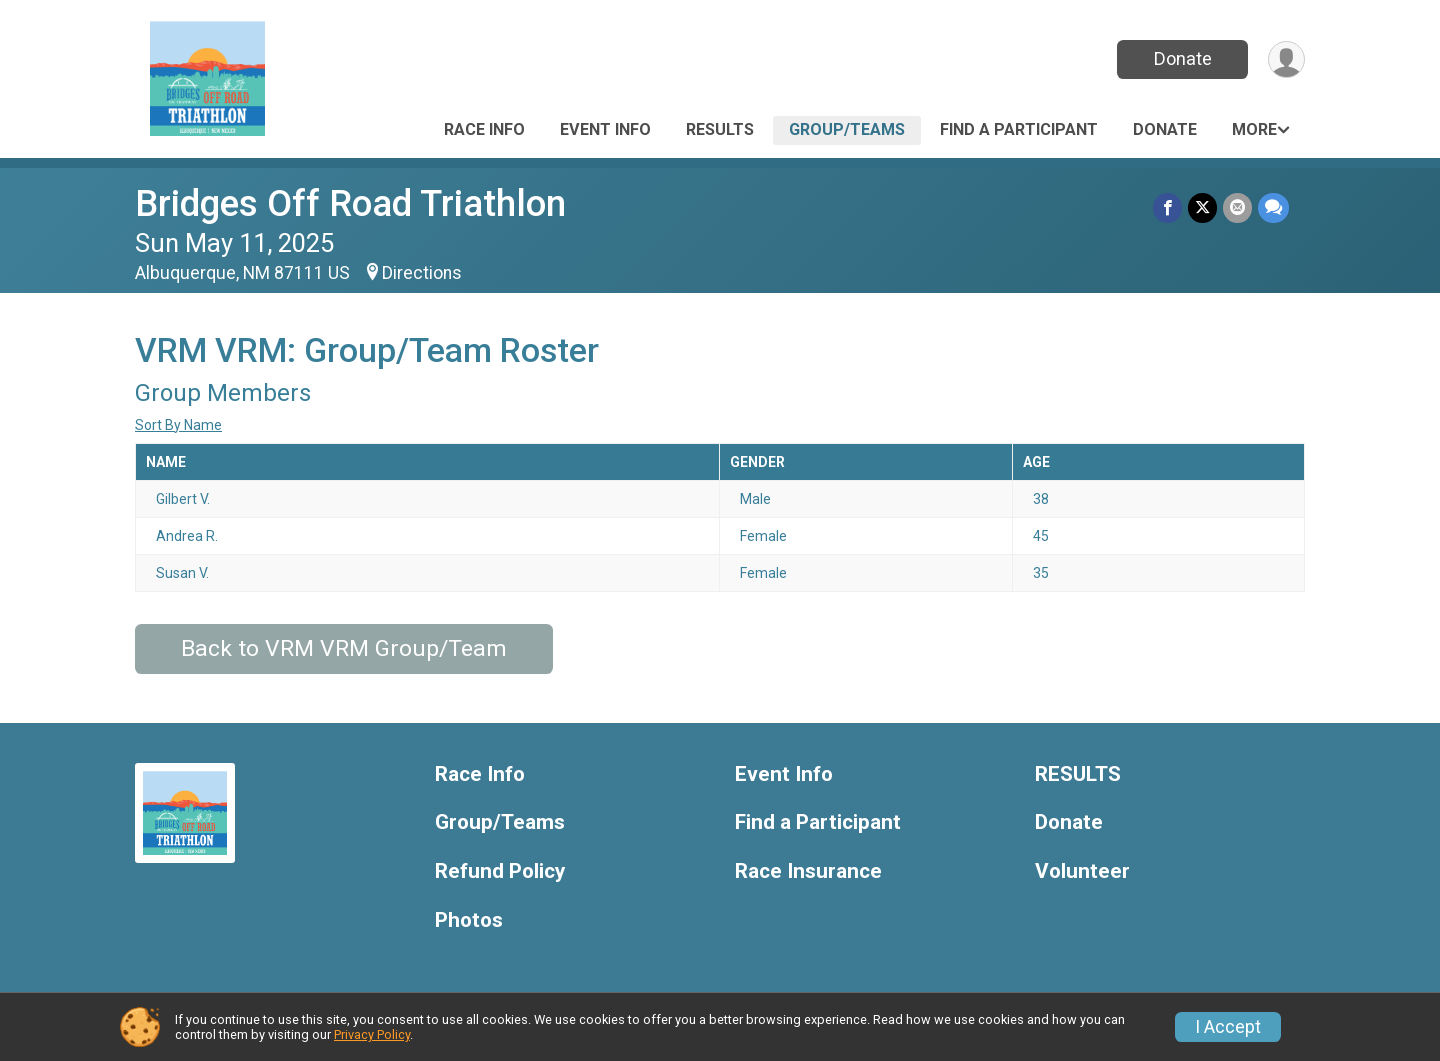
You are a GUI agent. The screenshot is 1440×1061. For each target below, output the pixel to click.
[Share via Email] (1237, 207)
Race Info (484, 129)
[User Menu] (1286, 59)
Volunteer (1082, 871)
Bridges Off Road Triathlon (350, 203)
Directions (422, 273)
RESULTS (720, 129)
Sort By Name (178, 425)
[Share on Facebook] (1167, 207)
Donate (1183, 58)
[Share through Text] (1273, 207)
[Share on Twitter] (1202, 207)
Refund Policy (500, 871)
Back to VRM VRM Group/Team (344, 648)
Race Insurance (808, 871)
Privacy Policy (372, 1034)
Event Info (605, 129)
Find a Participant (1019, 129)
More (1254, 129)
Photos (469, 920)
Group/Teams (847, 129)
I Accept (1228, 1027)
